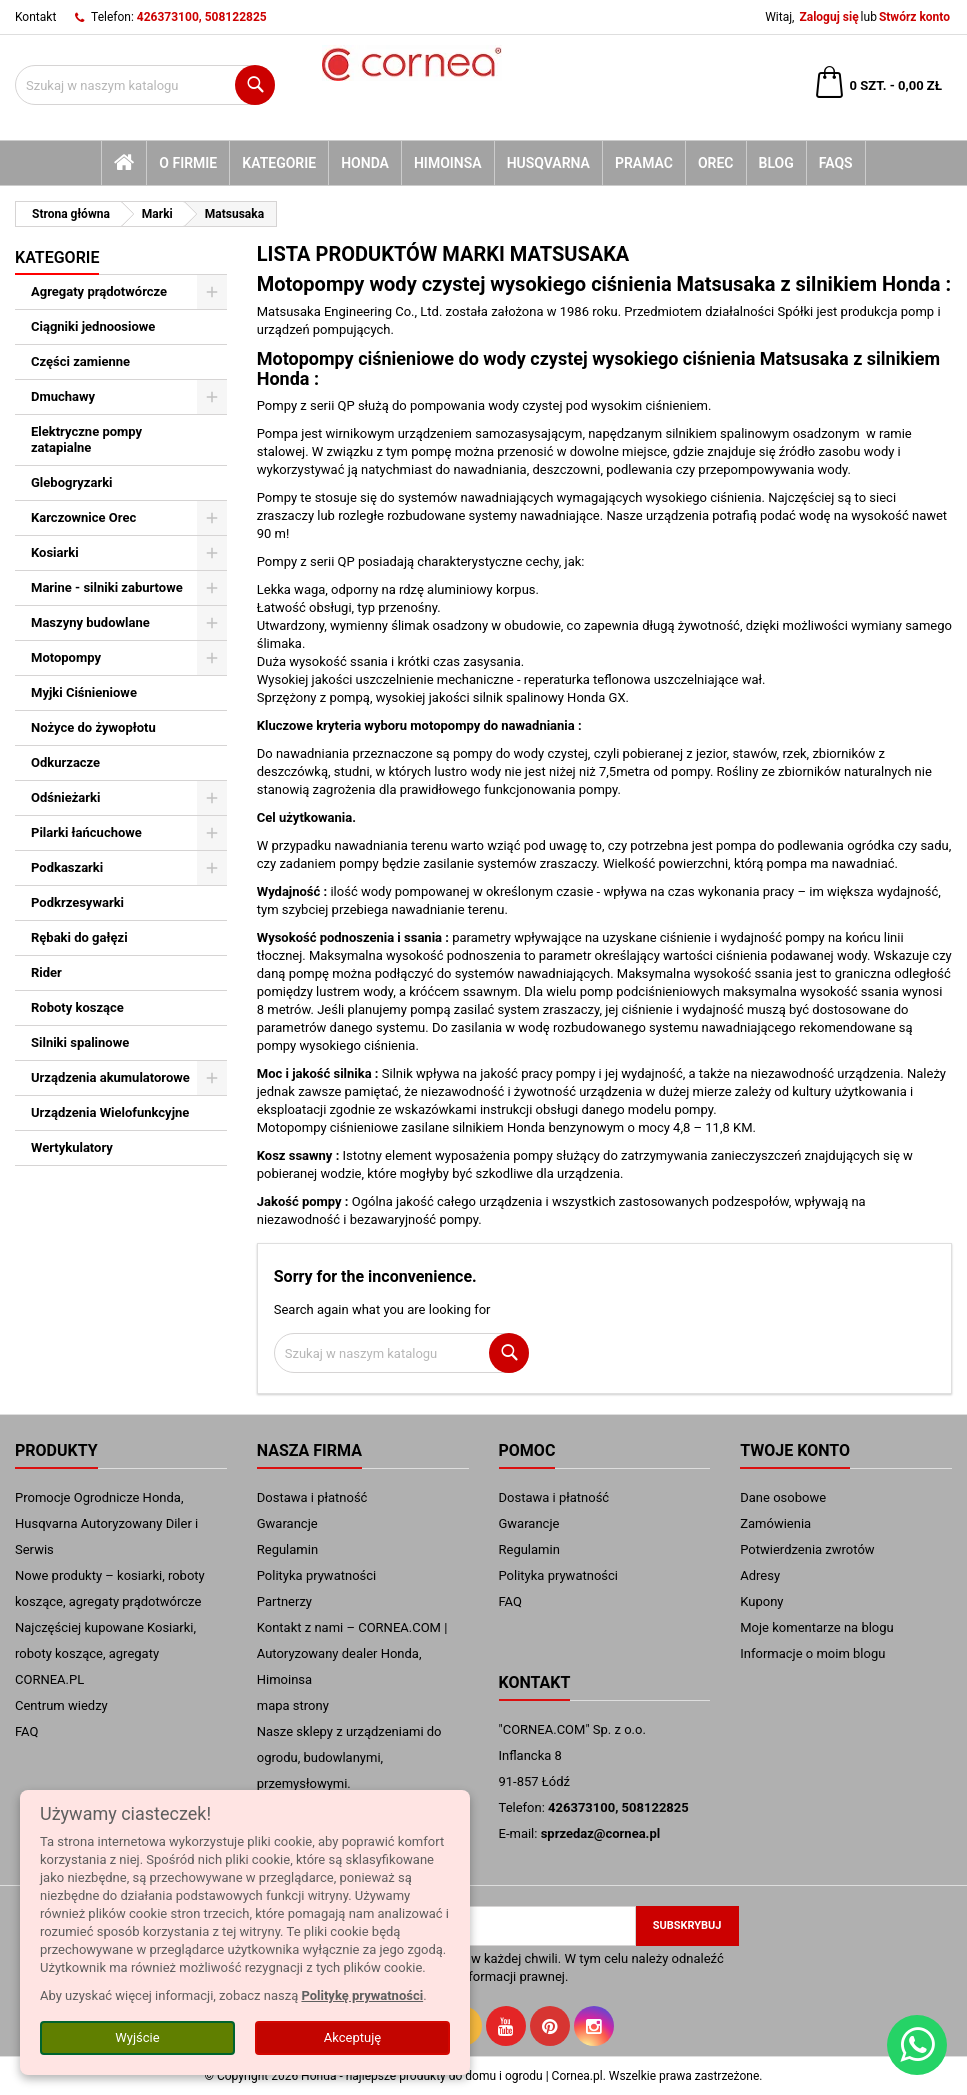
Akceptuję (352, 2037)
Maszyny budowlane (90, 622)
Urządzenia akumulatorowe (110, 1077)
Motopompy (66, 657)
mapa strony (293, 1705)
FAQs (836, 163)
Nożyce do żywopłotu (93, 727)
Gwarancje (287, 1523)
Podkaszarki (67, 867)
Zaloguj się (828, 17)
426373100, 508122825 (202, 17)
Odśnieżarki (65, 797)
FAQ (26, 1731)
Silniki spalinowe (80, 1042)
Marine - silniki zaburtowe (107, 587)
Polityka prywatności (316, 1575)
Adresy (760, 1575)
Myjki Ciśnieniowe (84, 692)
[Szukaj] (145, 85)
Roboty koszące (77, 1007)
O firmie (188, 163)
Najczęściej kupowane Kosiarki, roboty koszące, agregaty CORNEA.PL (105, 1653)
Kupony (761, 1601)
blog (776, 163)
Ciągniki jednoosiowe (93, 326)
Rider (46, 972)
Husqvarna (548, 163)
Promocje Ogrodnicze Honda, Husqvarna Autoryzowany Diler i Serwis (106, 1523)
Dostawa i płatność (312, 1497)
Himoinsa (448, 163)
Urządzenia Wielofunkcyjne (110, 1112)
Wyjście (137, 2037)
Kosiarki (55, 552)
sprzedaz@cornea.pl (601, 1833)
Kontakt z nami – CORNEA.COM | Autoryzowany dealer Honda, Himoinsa (352, 1653)
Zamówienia (775, 1523)
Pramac (644, 163)
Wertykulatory (72, 1147)
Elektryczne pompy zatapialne (86, 439)
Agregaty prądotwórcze (99, 291)
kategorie (279, 163)
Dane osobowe (783, 1497)
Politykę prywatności (362, 1995)
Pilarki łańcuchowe (86, 832)
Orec (716, 163)
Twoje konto (795, 1450)
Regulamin (287, 1549)
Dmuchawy (63, 396)
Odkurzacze (65, 762)
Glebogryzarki (72, 482)
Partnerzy (284, 1601)
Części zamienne (80, 361)
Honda (365, 163)
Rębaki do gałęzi (79, 937)
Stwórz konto (914, 17)
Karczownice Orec (83, 517)
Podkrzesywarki (77, 902)
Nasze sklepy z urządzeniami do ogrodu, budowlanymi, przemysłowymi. (349, 1757)
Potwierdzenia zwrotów (807, 1549)
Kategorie (57, 257)
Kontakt (35, 17)
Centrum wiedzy (61, 1705)
